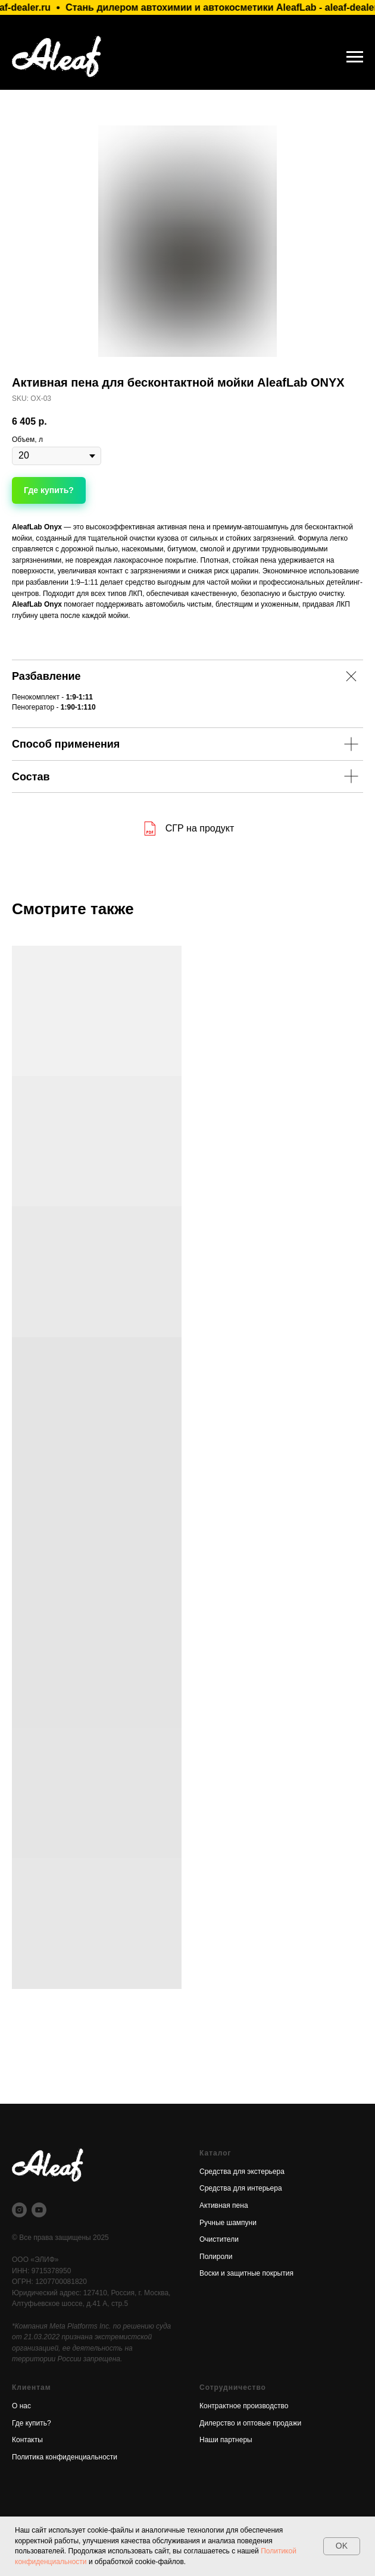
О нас (21, 2406)
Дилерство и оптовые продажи (250, 2423)
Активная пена (223, 2205)
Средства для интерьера (240, 2188)
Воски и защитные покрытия (246, 2273)
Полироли (216, 2256)
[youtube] (39, 2209)
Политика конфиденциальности (64, 2457)
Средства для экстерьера (242, 2171)
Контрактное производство (243, 2406)
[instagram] (19, 2209)
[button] (49, 490)
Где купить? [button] (31, 2423)
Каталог (215, 2153)
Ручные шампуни (228, 2223)
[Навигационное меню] (354, 57)
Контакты (27, 2440)
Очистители (219, 2239)
